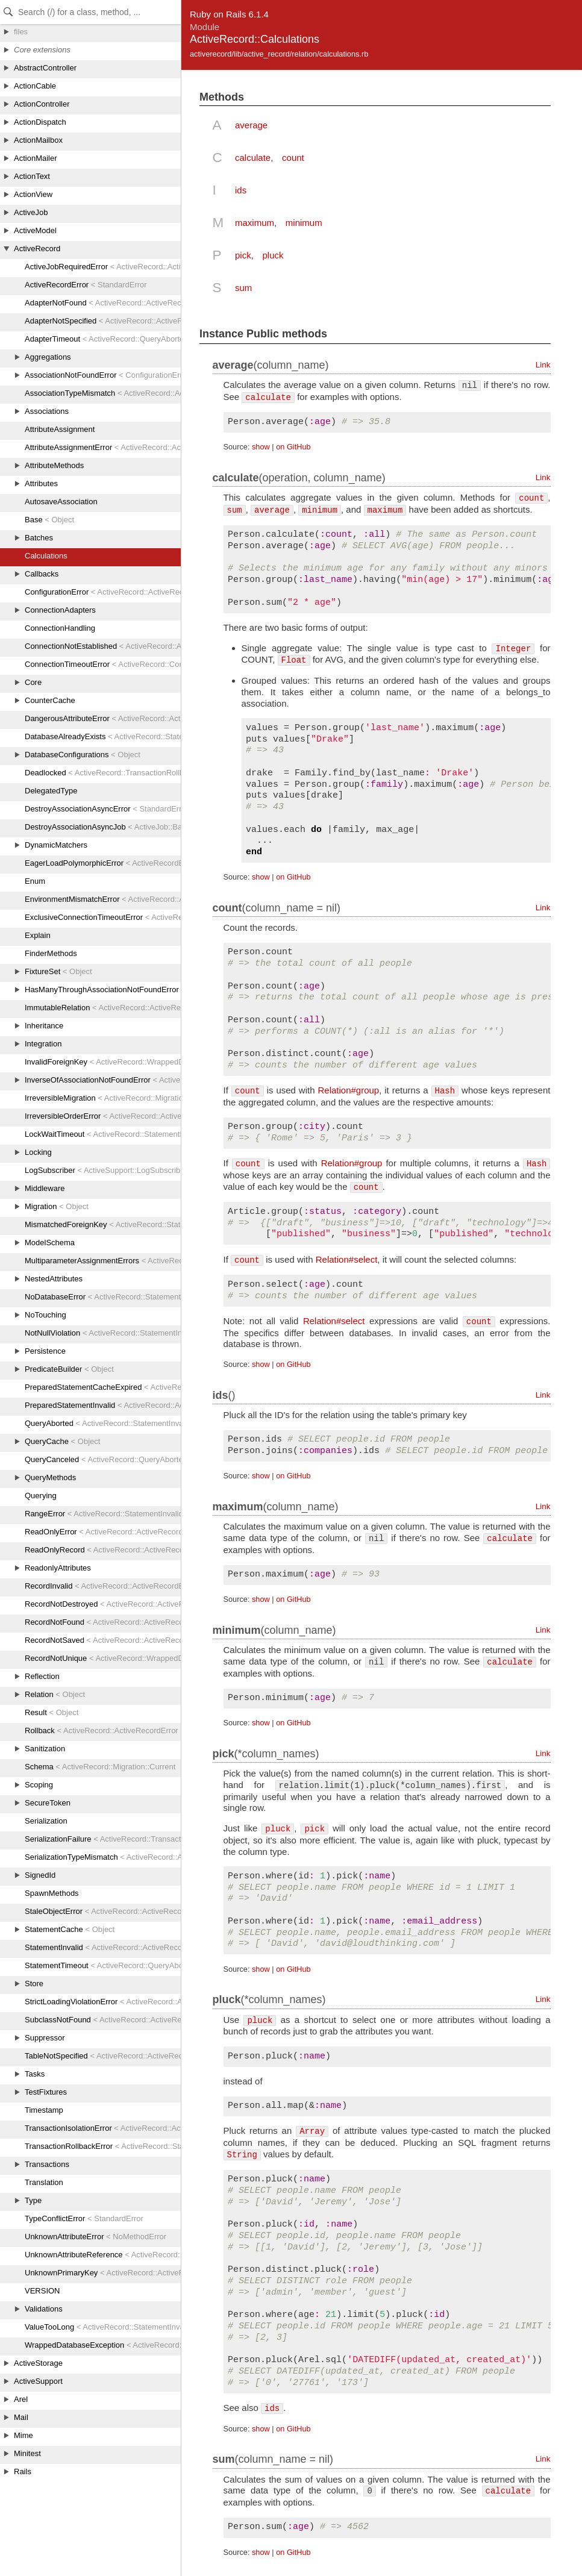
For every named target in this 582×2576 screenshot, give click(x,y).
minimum (304, 222)
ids (240, 190)
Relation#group (348, 1090)
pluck (273, 255)
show (261, 446)
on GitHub (293, 446)
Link (543, 364)
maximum (254, 222)
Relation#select (347, 1259)
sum (243, 288)
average (251, 125)
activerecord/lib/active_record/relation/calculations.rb (279, 53)
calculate (253, 157)
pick (243, 255)
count (293, 157)
